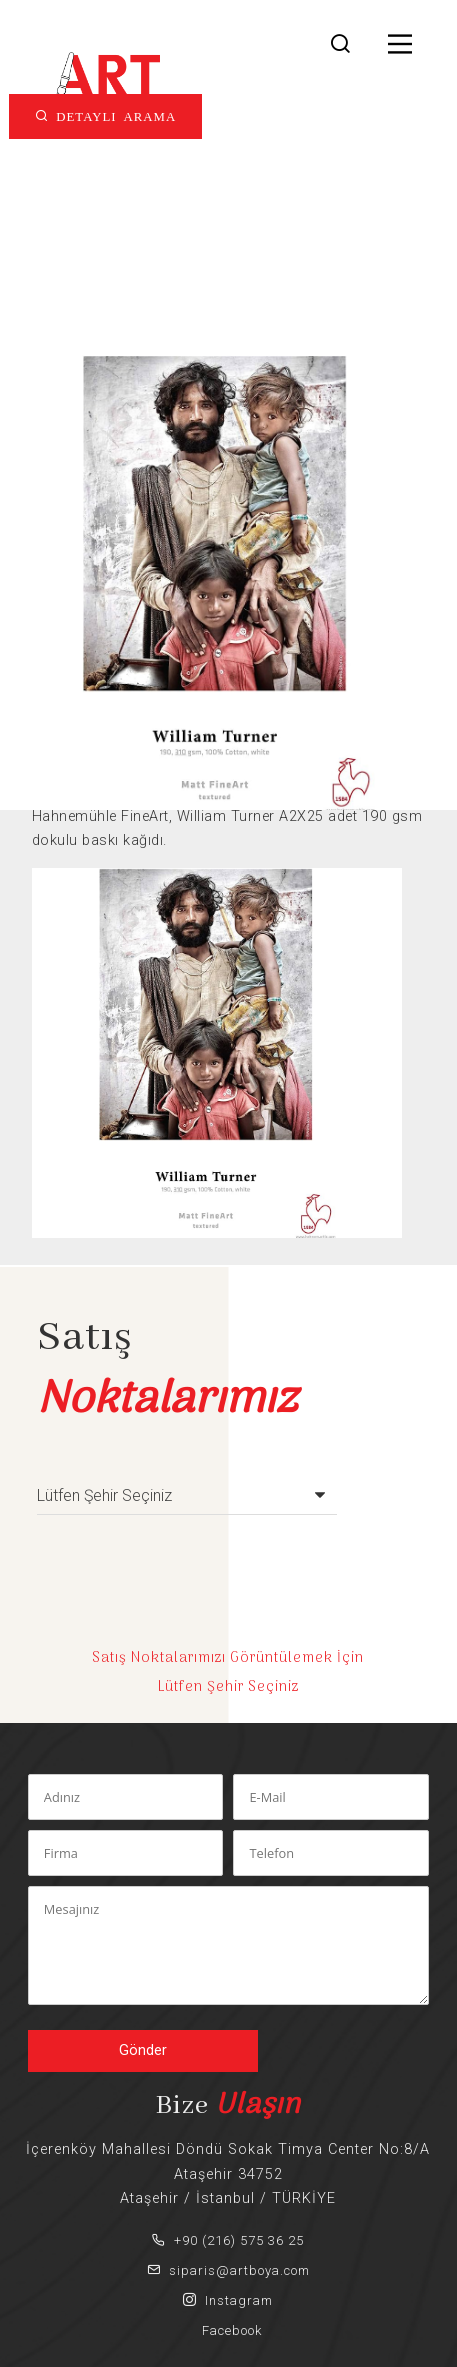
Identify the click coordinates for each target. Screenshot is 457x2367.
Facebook (228, 2330)
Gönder (143, 2050)
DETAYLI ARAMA (112, 115)
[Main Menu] (400, 46)
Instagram (228, 2300)
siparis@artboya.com (228, 2270)
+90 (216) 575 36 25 (228, 2240)
